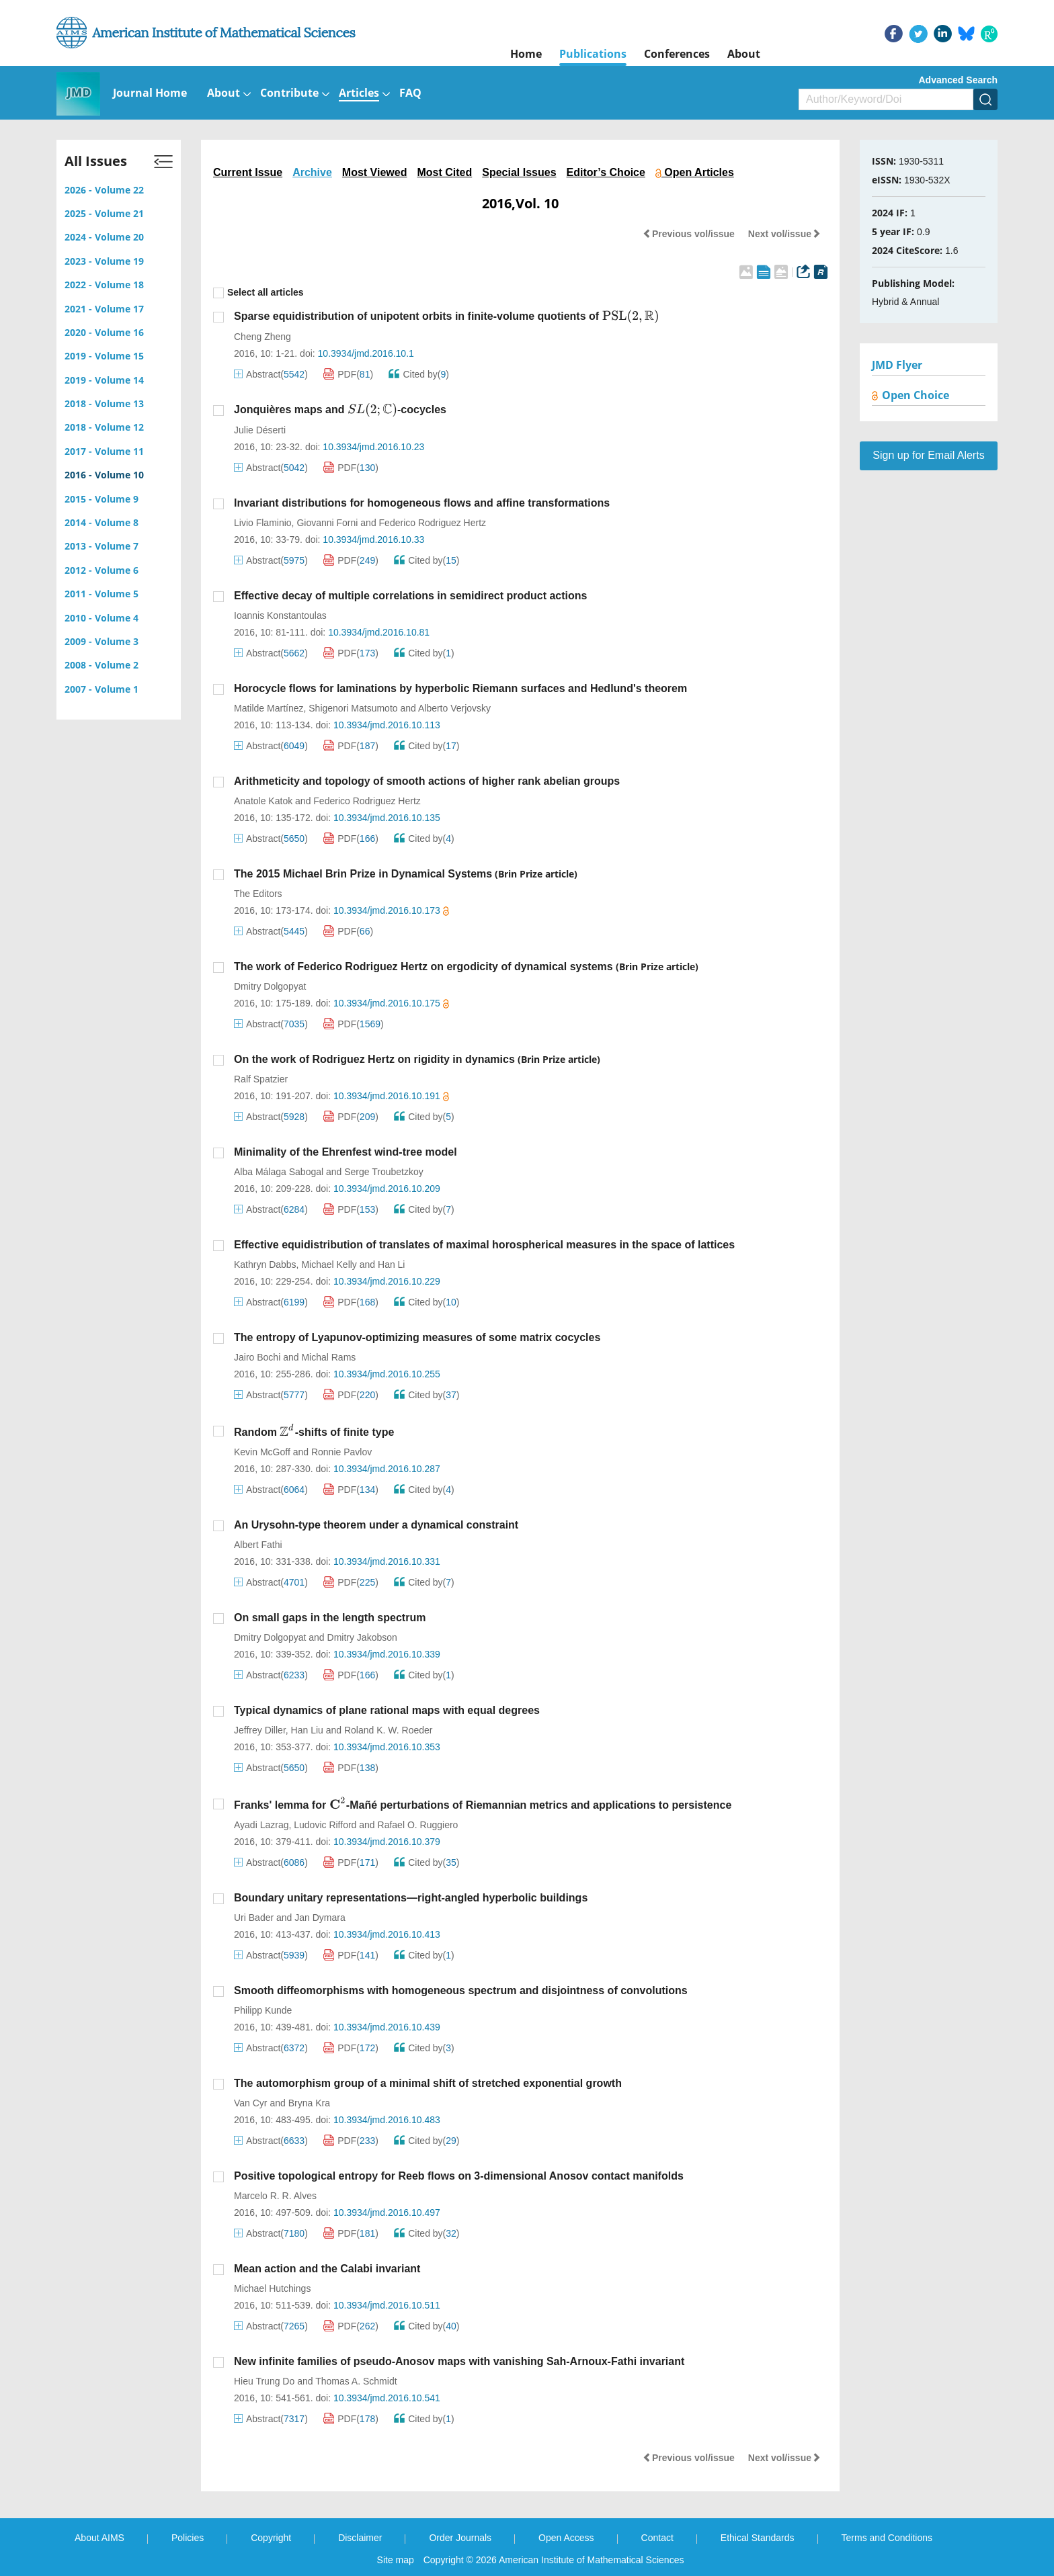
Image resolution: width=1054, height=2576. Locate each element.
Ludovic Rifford (325, 1824)
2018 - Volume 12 (104, 427)
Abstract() (271, 374)
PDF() (348, 374)
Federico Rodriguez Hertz (433, 522)
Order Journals (460, 2537)
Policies (187, 2537)
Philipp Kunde (263, 2010)
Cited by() (419, 374)
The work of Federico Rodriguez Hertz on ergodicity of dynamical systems (423, 966)
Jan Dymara (319, 1917)
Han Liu (307, 1730)
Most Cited (444, 172)
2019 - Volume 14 (104, 380)
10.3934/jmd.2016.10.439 (386, 2027)
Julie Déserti (260, 430)
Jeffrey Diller (260, 1730)
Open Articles (694, 172)
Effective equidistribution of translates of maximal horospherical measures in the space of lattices (484, 1244)
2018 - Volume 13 (104, 403)
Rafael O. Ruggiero (418, 1824)
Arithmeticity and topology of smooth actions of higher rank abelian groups (427, 781)
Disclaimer (360, 2537)
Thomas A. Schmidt (356, 2381)
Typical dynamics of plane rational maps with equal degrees (387, 1710)
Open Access (566, 2537)
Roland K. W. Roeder (388, 1730)
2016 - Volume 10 (104, 474)
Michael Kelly (328, 1264)
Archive (312, 172)
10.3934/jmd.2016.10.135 (386, 817)
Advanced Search (958, 80)
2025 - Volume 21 (104, 213)
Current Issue (247, 172)
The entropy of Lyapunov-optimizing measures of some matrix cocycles (417, 1337)
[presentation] (630, 316)
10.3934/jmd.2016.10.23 (373, 446)
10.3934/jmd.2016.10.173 (391, 910)
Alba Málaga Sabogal (278, 1171)
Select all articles (258, 292)
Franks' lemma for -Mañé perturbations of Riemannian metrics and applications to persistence (482, 1805)
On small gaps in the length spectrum (329, 1617)
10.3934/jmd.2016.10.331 (386, 1561)
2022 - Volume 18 (104, 284)
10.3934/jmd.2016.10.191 (391, 1095)
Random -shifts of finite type (314, 1432)
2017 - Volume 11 (104, 451)
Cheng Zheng (262, 336)
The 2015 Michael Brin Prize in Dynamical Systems (363, 873)
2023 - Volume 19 (104, 261)
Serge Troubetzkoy (383, 1171)
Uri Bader (254, 1917)
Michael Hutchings (272, 2288)
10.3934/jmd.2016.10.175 (391, 1003)
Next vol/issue (784, 233)
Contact (657, 2537)
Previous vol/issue (689, 233)
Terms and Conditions (887, 2537)
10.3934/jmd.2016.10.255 (386, 1374)
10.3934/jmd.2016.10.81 (379, 632)
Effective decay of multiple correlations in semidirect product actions (410, 595)
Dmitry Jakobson (362, 1637)
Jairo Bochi (257, 1357)
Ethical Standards (758, 2537)
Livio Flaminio (263, 522)
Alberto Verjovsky (454, 708)
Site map (395, 2559)
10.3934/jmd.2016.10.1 (366, 353)
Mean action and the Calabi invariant (327, 2268)
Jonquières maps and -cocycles (340, 409)
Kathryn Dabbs (265, 1264)
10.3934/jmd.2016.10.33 (373, 539)
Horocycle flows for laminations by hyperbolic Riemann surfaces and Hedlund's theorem (460, 688)
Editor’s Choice (606, 172)
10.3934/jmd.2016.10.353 (386, 1747)
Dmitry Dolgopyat (270, 986)
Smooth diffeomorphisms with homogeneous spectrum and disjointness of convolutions (461, 1990)
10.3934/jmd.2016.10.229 (386, 1281)
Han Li (391, 1264)
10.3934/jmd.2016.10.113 (386, 725)
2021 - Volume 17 (104, 308)
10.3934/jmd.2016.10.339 (386, 1654)
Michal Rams (328, 1357)
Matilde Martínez (268, 708)
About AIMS (99, 2537)
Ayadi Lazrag (261, 1824)
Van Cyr (251, 2103)
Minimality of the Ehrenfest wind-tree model (345, 1152)
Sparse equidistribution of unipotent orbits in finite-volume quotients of (446, 316)
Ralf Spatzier (261, 1079)
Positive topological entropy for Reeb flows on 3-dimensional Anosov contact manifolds (459, 2176)
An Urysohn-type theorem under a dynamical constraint (376, 1525)
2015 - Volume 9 (101, 498)
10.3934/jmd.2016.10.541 (386, 2398)
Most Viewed (374, 172)
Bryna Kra (309, 2103)
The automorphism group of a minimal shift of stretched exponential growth (428, 2083)
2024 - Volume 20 (104, 236)
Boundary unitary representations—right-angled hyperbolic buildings (410, 1897)
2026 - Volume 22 (104, 189)
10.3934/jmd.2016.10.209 (386, 1188)
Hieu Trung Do (264, 2381)
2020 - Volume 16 (104, 332)
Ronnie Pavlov (341, 1452)
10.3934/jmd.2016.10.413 (386, 1934)
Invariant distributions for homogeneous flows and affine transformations (422, 503)
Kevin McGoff (262, 1452)
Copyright (271, 2537)
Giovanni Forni (327, 522)
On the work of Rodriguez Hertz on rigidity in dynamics (374, 1059)
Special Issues (519, 172)
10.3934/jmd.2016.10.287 (386, 1468)
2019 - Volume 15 (104, 355)
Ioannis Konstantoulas (280, 615)
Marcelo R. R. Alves (275, 2195)
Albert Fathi (258, 1544)
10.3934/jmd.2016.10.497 (386, 2212)
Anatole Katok (263, 801)
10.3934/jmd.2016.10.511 (386, 2305)
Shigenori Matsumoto (353, 708)
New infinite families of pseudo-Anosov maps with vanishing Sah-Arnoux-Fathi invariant (459, 2361)
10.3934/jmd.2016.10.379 (386, 1841)
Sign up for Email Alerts (928, 455)
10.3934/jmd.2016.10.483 (386, 2119)
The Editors (258, 893)
